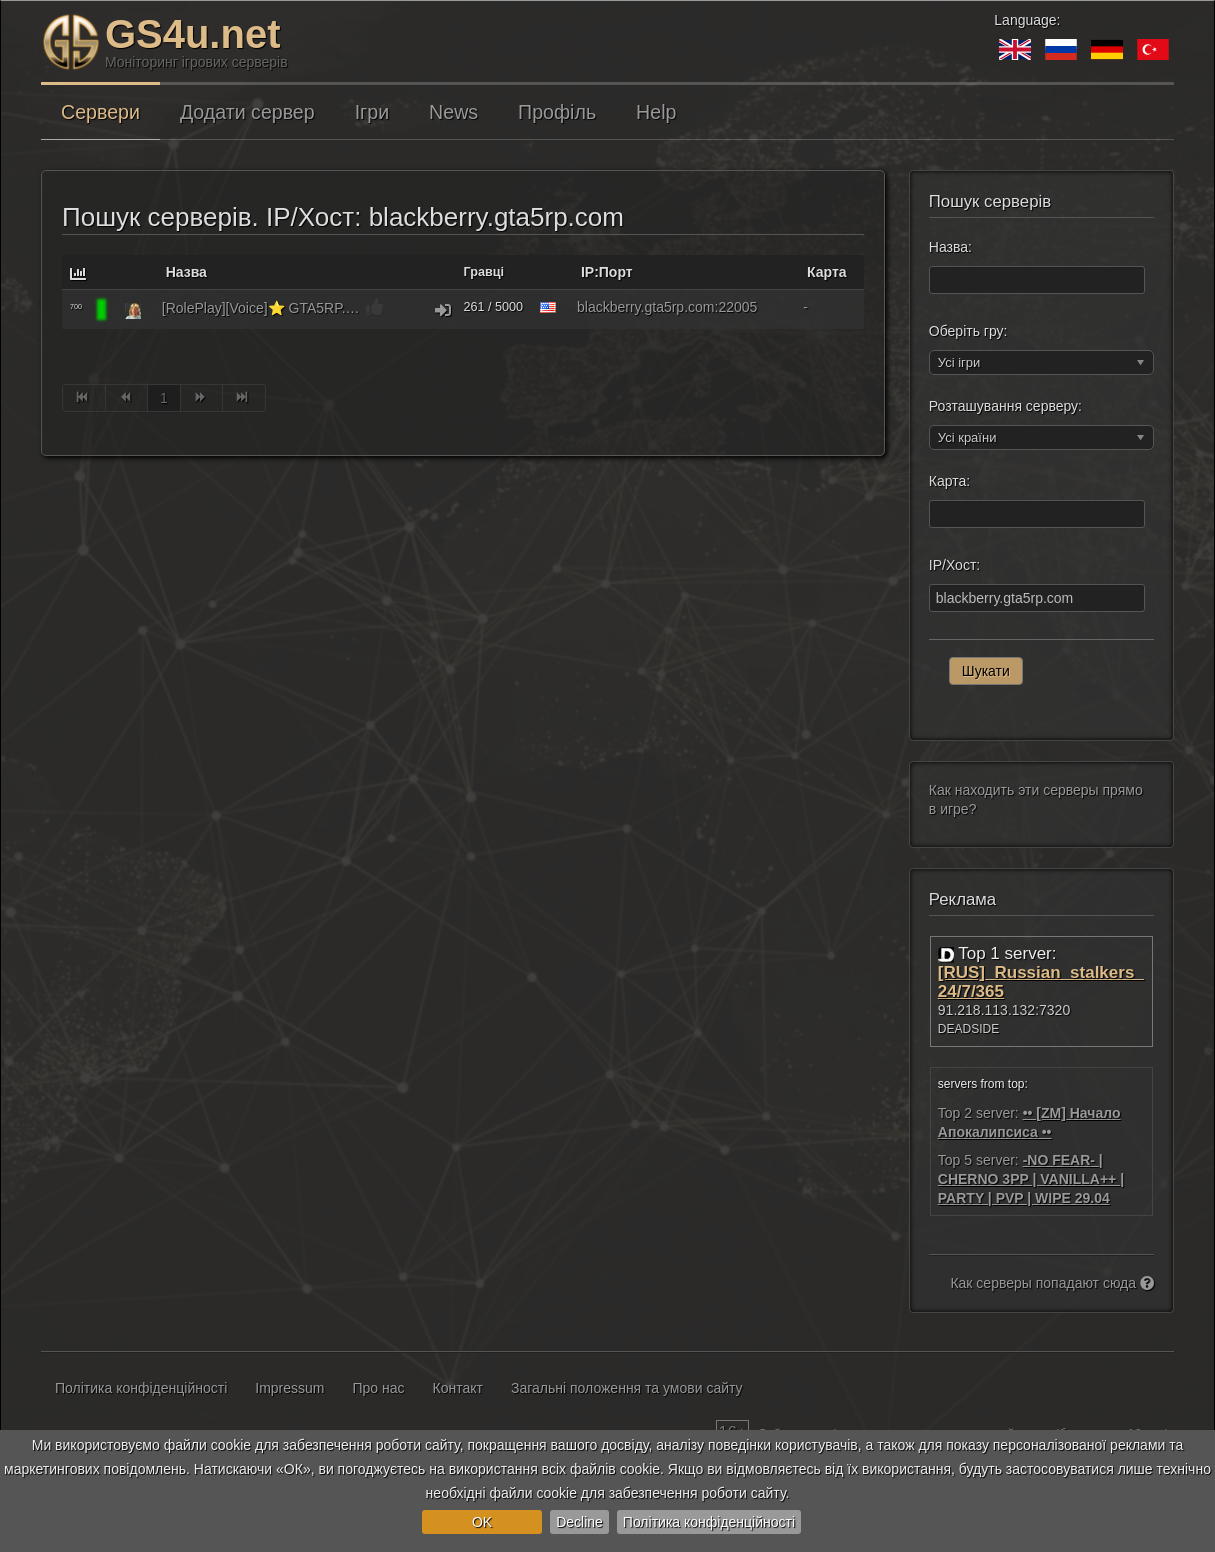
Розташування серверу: (1005, 406)
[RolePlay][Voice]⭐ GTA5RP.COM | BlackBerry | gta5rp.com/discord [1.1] (262, 308)
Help (656, 112)
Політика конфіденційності (709, 1522)
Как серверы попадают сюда (1052, 1283)
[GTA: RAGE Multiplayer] (133, 310)
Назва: (950, 247)
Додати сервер (247, 112)
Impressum (289, 1388)
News (453, 112)
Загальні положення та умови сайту (627, 1388)
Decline (579, 1522)
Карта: (949, 481)
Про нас (379, 1388)
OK (482, 1522)
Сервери (100, 112)
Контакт (458, 1388)
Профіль (557, 112)
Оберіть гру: (968, 331)
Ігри (372, 112)
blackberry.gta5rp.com (645, 307)
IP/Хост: (954, 565)
